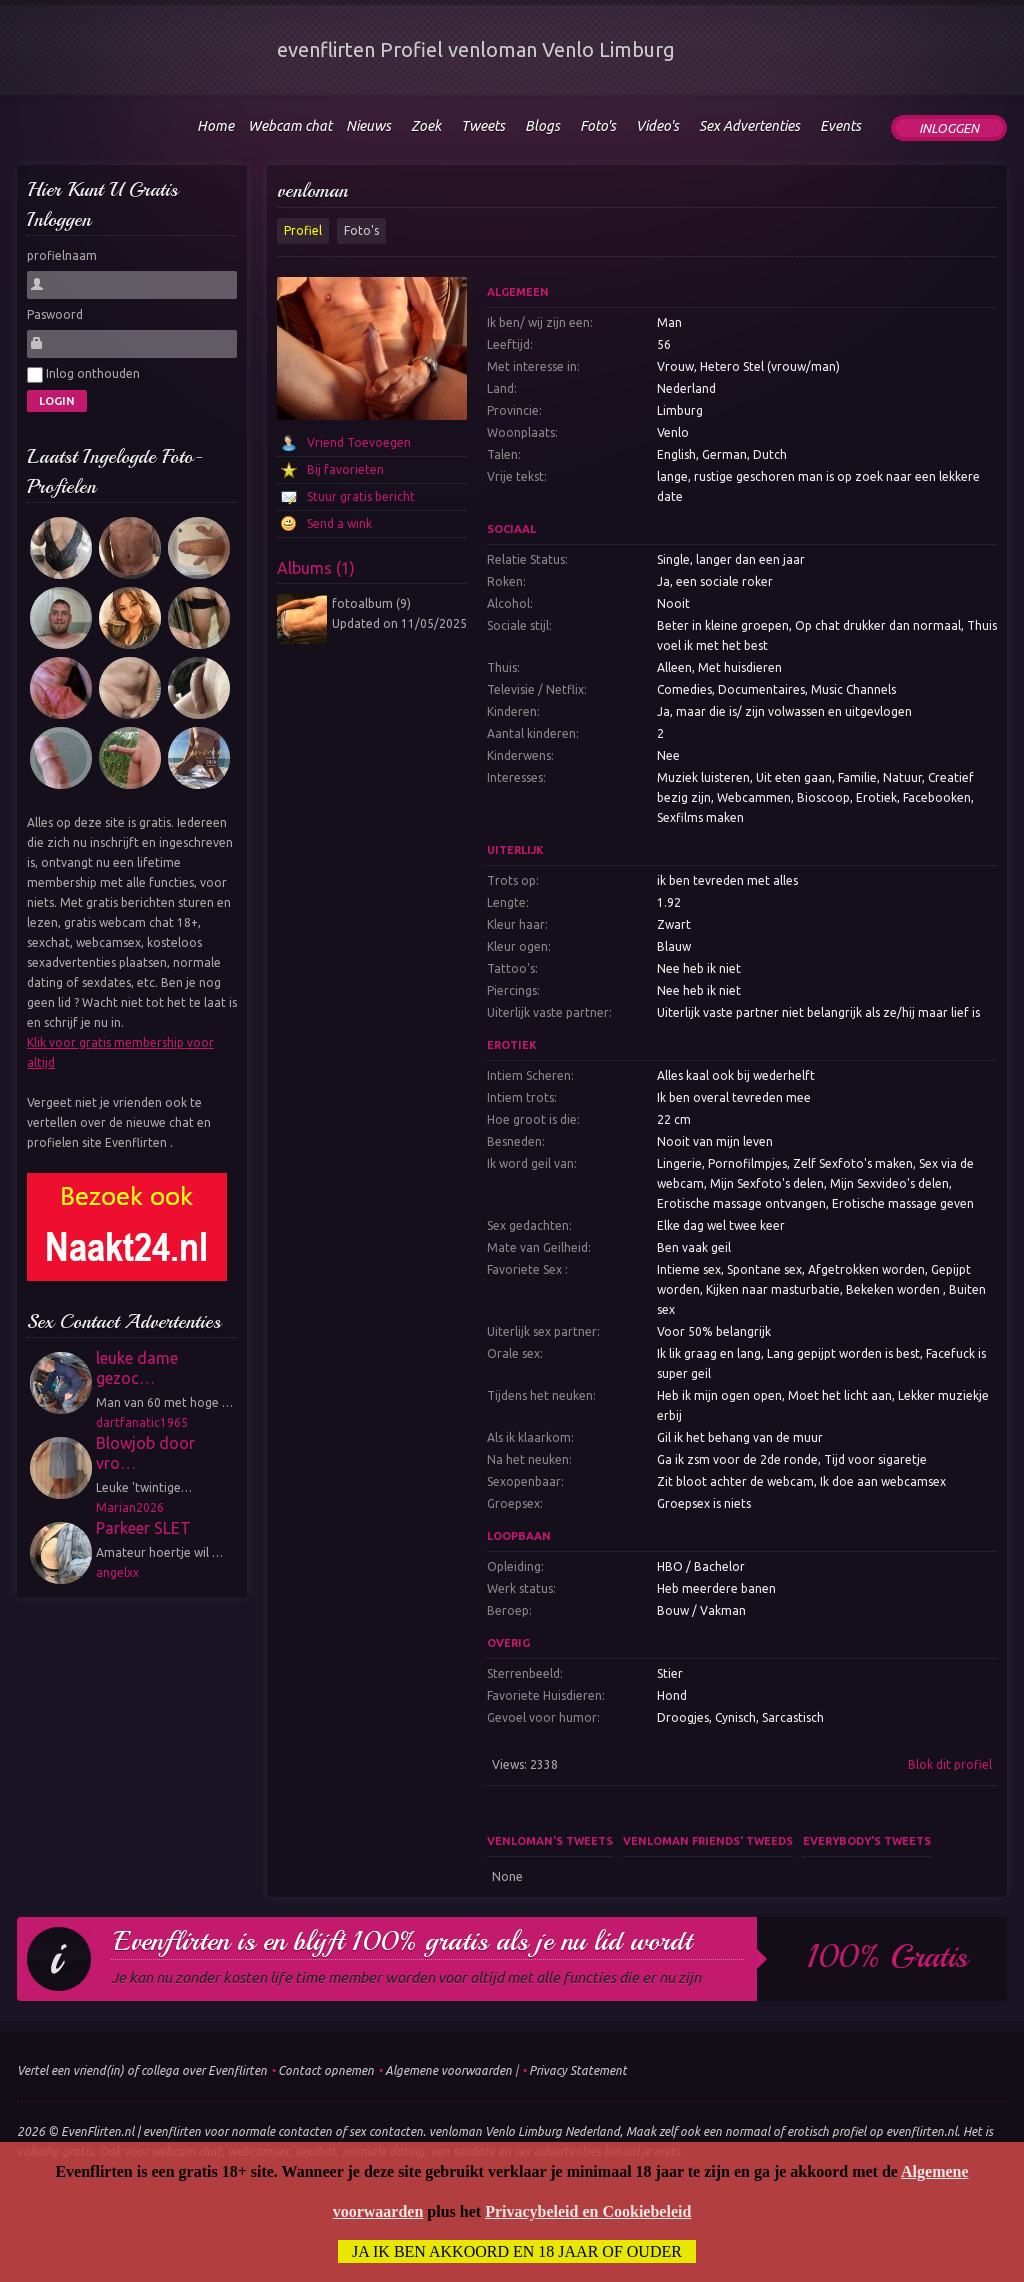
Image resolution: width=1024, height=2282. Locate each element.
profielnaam (62, 255)
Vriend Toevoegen (359, 442)
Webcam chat (290, 126)
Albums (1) (316, 568)
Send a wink (339, 523)
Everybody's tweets (867, 1841)
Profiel (303, 230)
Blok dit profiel (950, 1764)
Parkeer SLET (143, 1528)
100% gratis (887, 1957)
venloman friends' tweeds (708, 1841)
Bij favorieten (345, 469)
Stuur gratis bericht (361, 496)
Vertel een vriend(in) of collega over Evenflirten (142, 2070)
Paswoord (55, 314)
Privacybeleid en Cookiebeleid (588, 2211)
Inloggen (949, 128)
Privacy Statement (578, 2070)
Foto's (361, 230)
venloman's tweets (550, 1841)
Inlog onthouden (83, 375)
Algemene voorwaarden (448, 2070)
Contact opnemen (326, 2070)
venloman (312, 190)
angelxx (117, 1572)
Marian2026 (130, 1507)
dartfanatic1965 (142, 1422)
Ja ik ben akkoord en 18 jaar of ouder (517, 2251)
